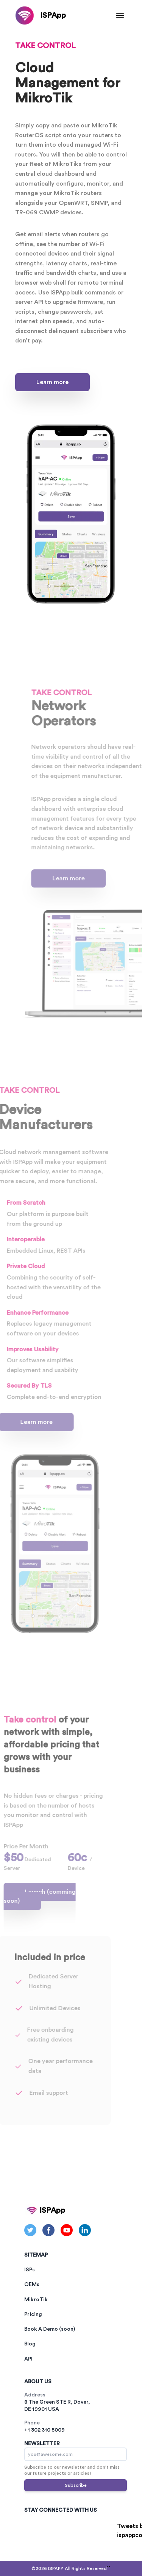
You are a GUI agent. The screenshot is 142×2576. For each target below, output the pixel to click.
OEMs (31, 2284)
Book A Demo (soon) (49, 2329)
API (28, 2359)
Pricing (33, 2314)
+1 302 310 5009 (44, 2430)
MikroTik (36, 2299)
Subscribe (76, 2485)
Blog (30, 2344)
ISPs (29, 2269)
